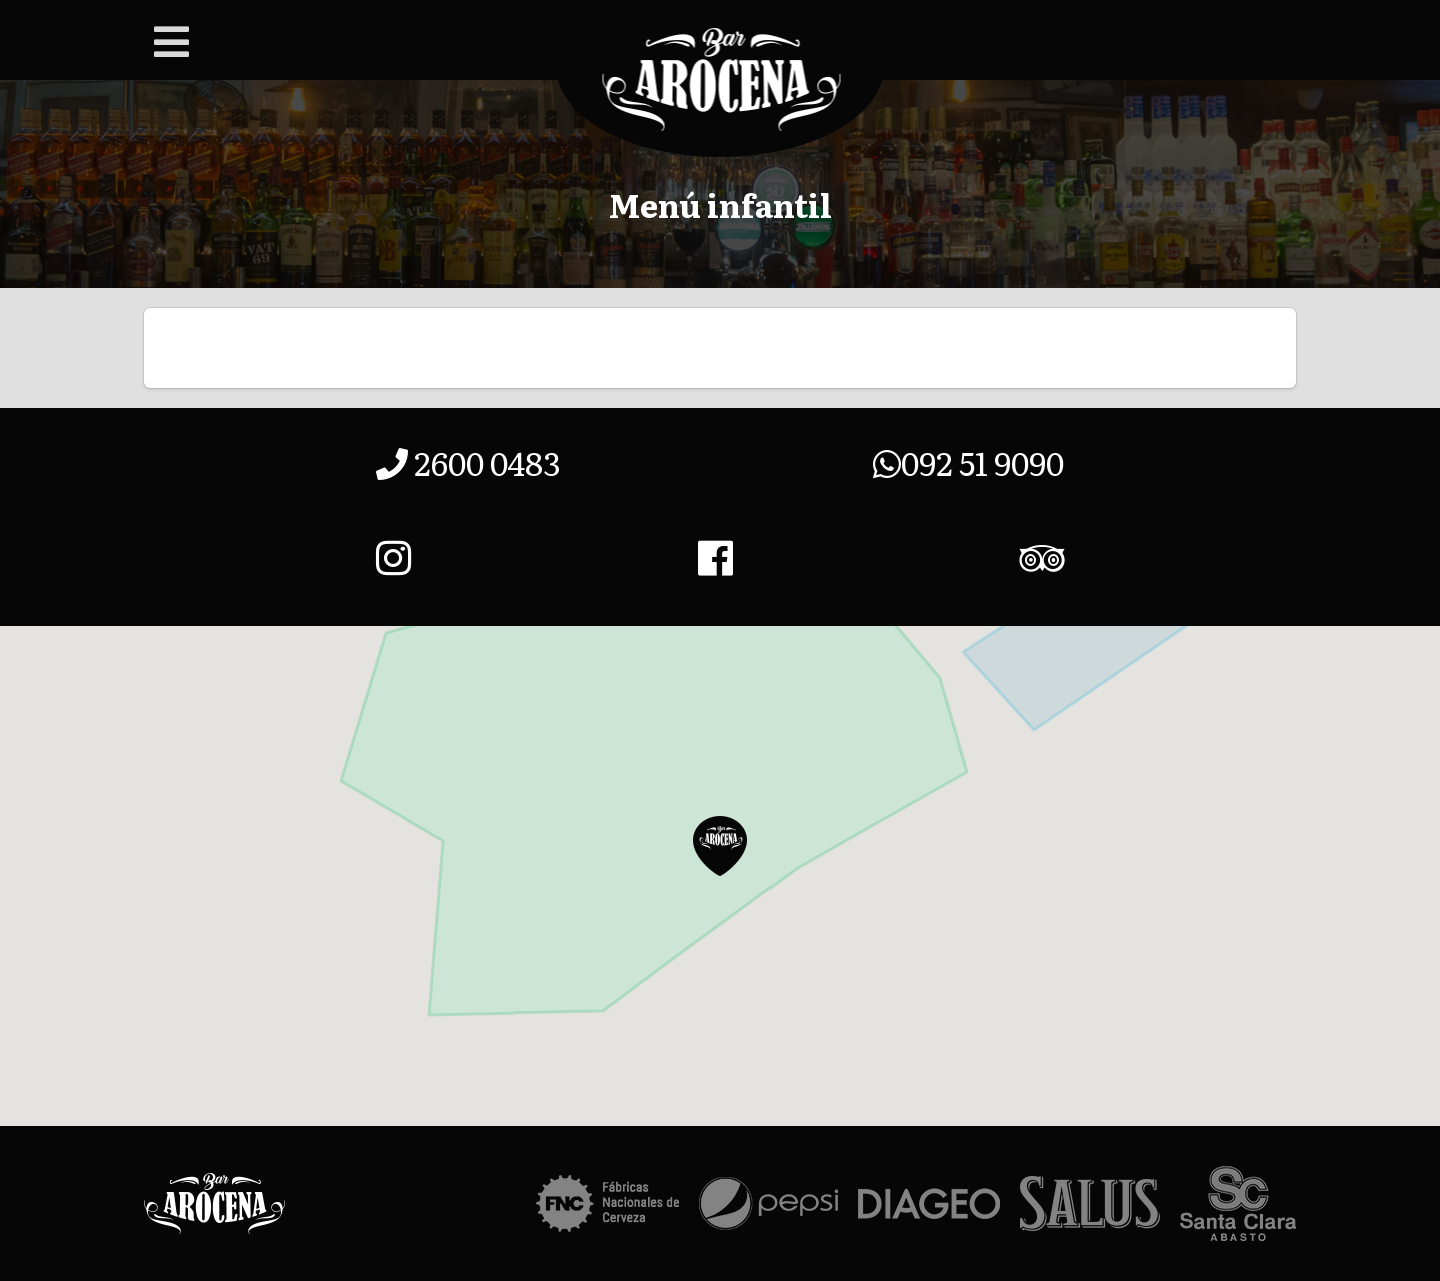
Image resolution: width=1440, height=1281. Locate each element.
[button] (720, 846)
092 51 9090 (968, 462)
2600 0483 (468, 462)
